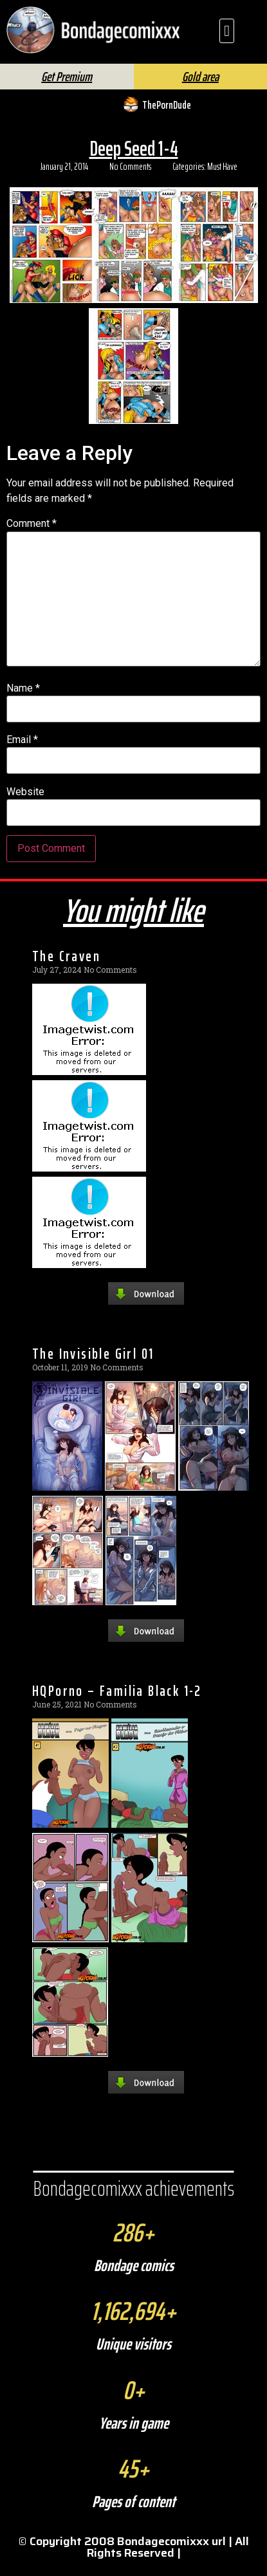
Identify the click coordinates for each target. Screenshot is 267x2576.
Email (22, 751)
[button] (226, 31)
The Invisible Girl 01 (93, 1364)
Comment (31, 535)
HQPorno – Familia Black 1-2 (117, 1701)
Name (23, 700)
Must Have (222, 178)
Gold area (200, 88)
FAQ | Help (214, 60)
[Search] (152, 63)
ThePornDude (166, 116)
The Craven (66, 967)
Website (25, 803)
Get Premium (66, 88)
